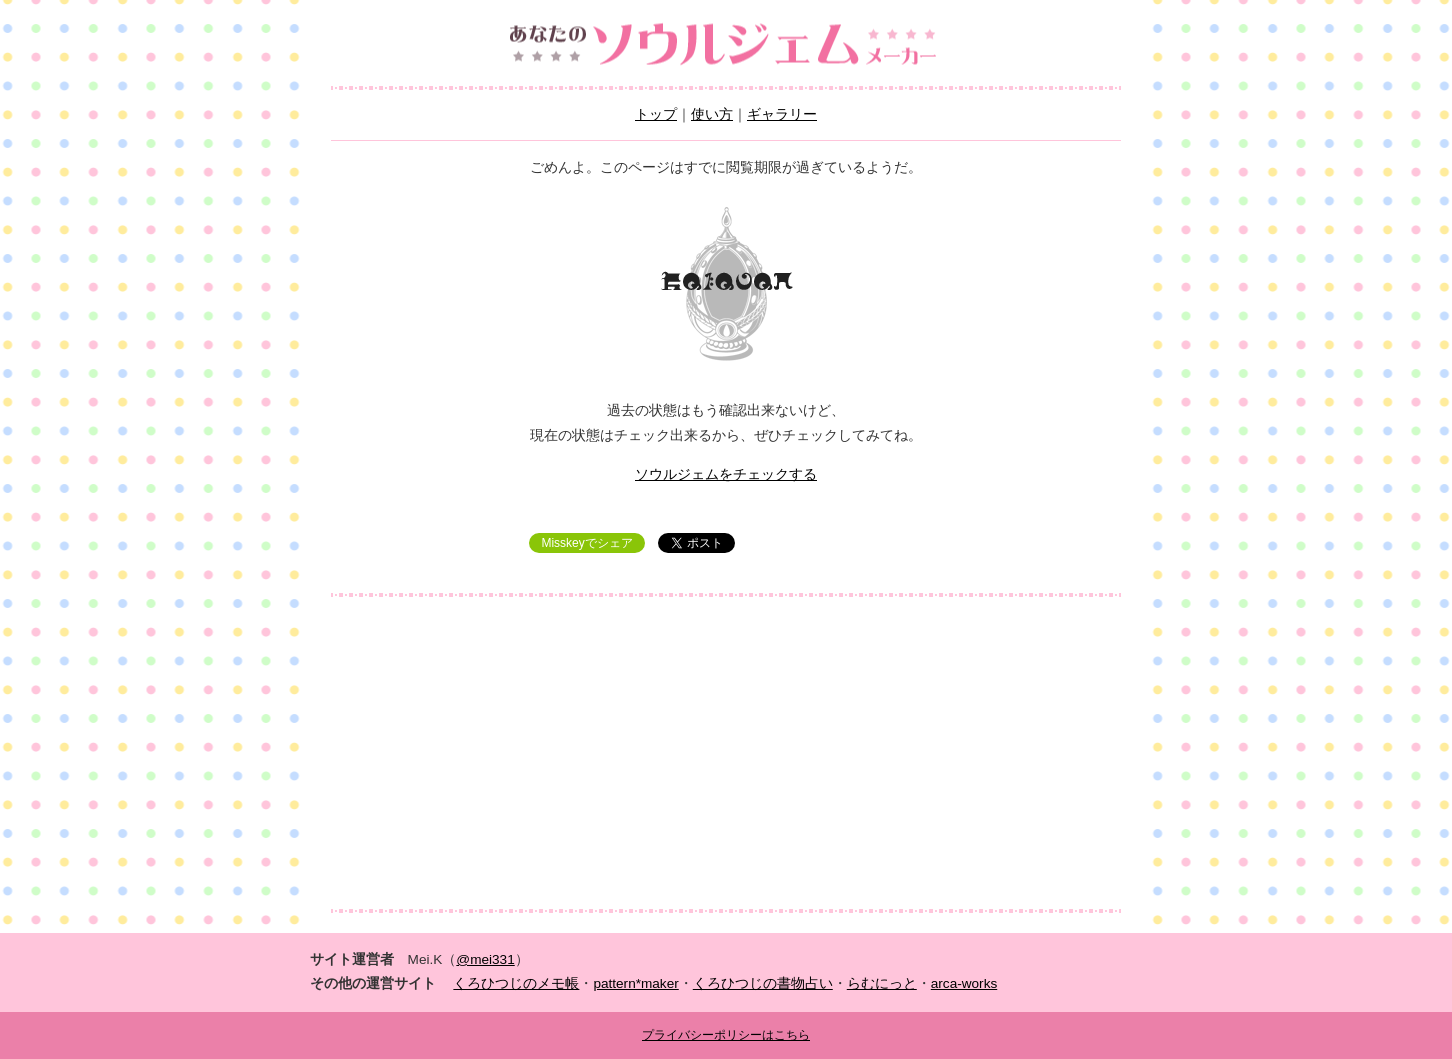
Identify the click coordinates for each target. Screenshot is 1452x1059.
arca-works (964, 983)
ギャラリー (782, 114)
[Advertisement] (726, 753)
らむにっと (882, 983)
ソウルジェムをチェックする (726, 474)
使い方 (712, 114)
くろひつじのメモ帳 (516, 983)
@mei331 (485, 959)
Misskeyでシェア (586, 543)
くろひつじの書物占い (763, 983)
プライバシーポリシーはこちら (726, 1035)
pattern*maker (635, 983)
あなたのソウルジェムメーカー (726, 45)
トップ (656, 114)
